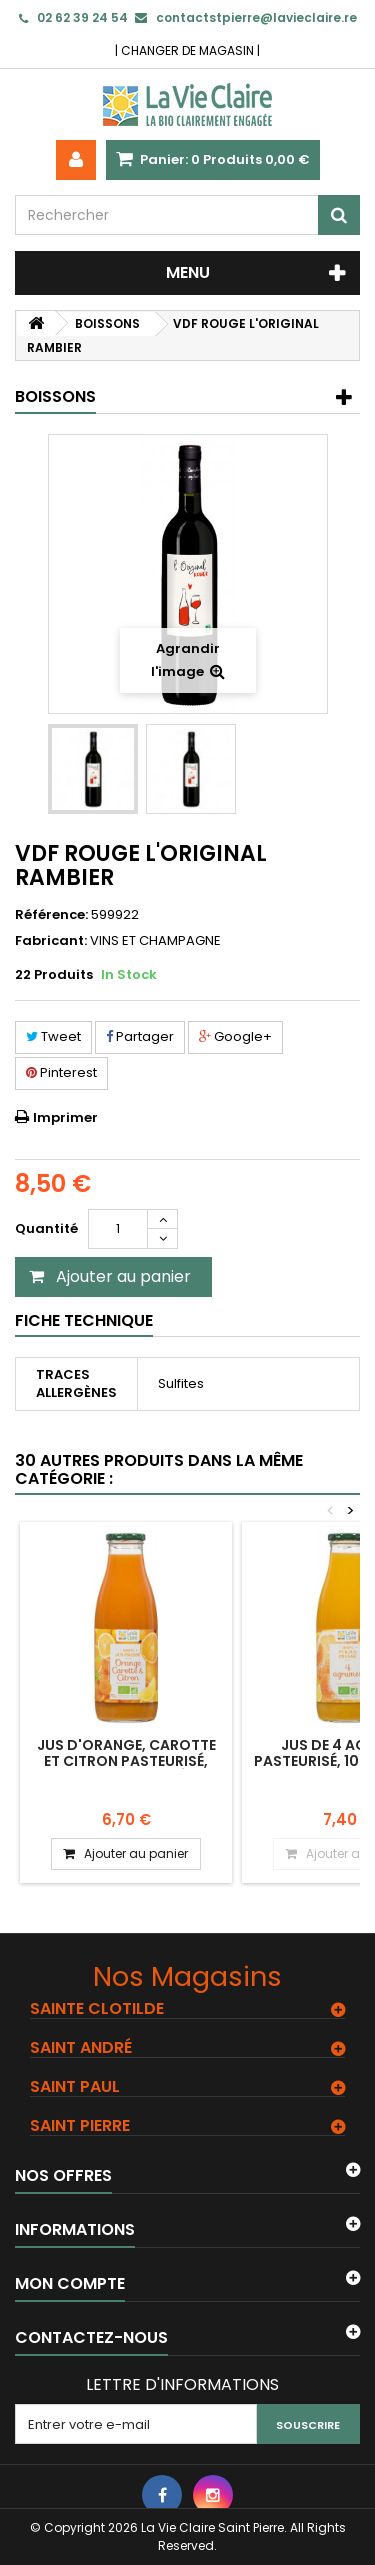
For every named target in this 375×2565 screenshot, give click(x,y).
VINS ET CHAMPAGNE (155, 940)
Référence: (51, 915)
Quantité (46, 1228)
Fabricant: (51, 941)
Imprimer (65, 1117)
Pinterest (61, 1072)
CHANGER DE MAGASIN (187, 50)
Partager (140, 1036)
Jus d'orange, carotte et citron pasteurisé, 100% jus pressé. (126, 1761)
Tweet (53, 1036)
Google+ (235, 1036)
